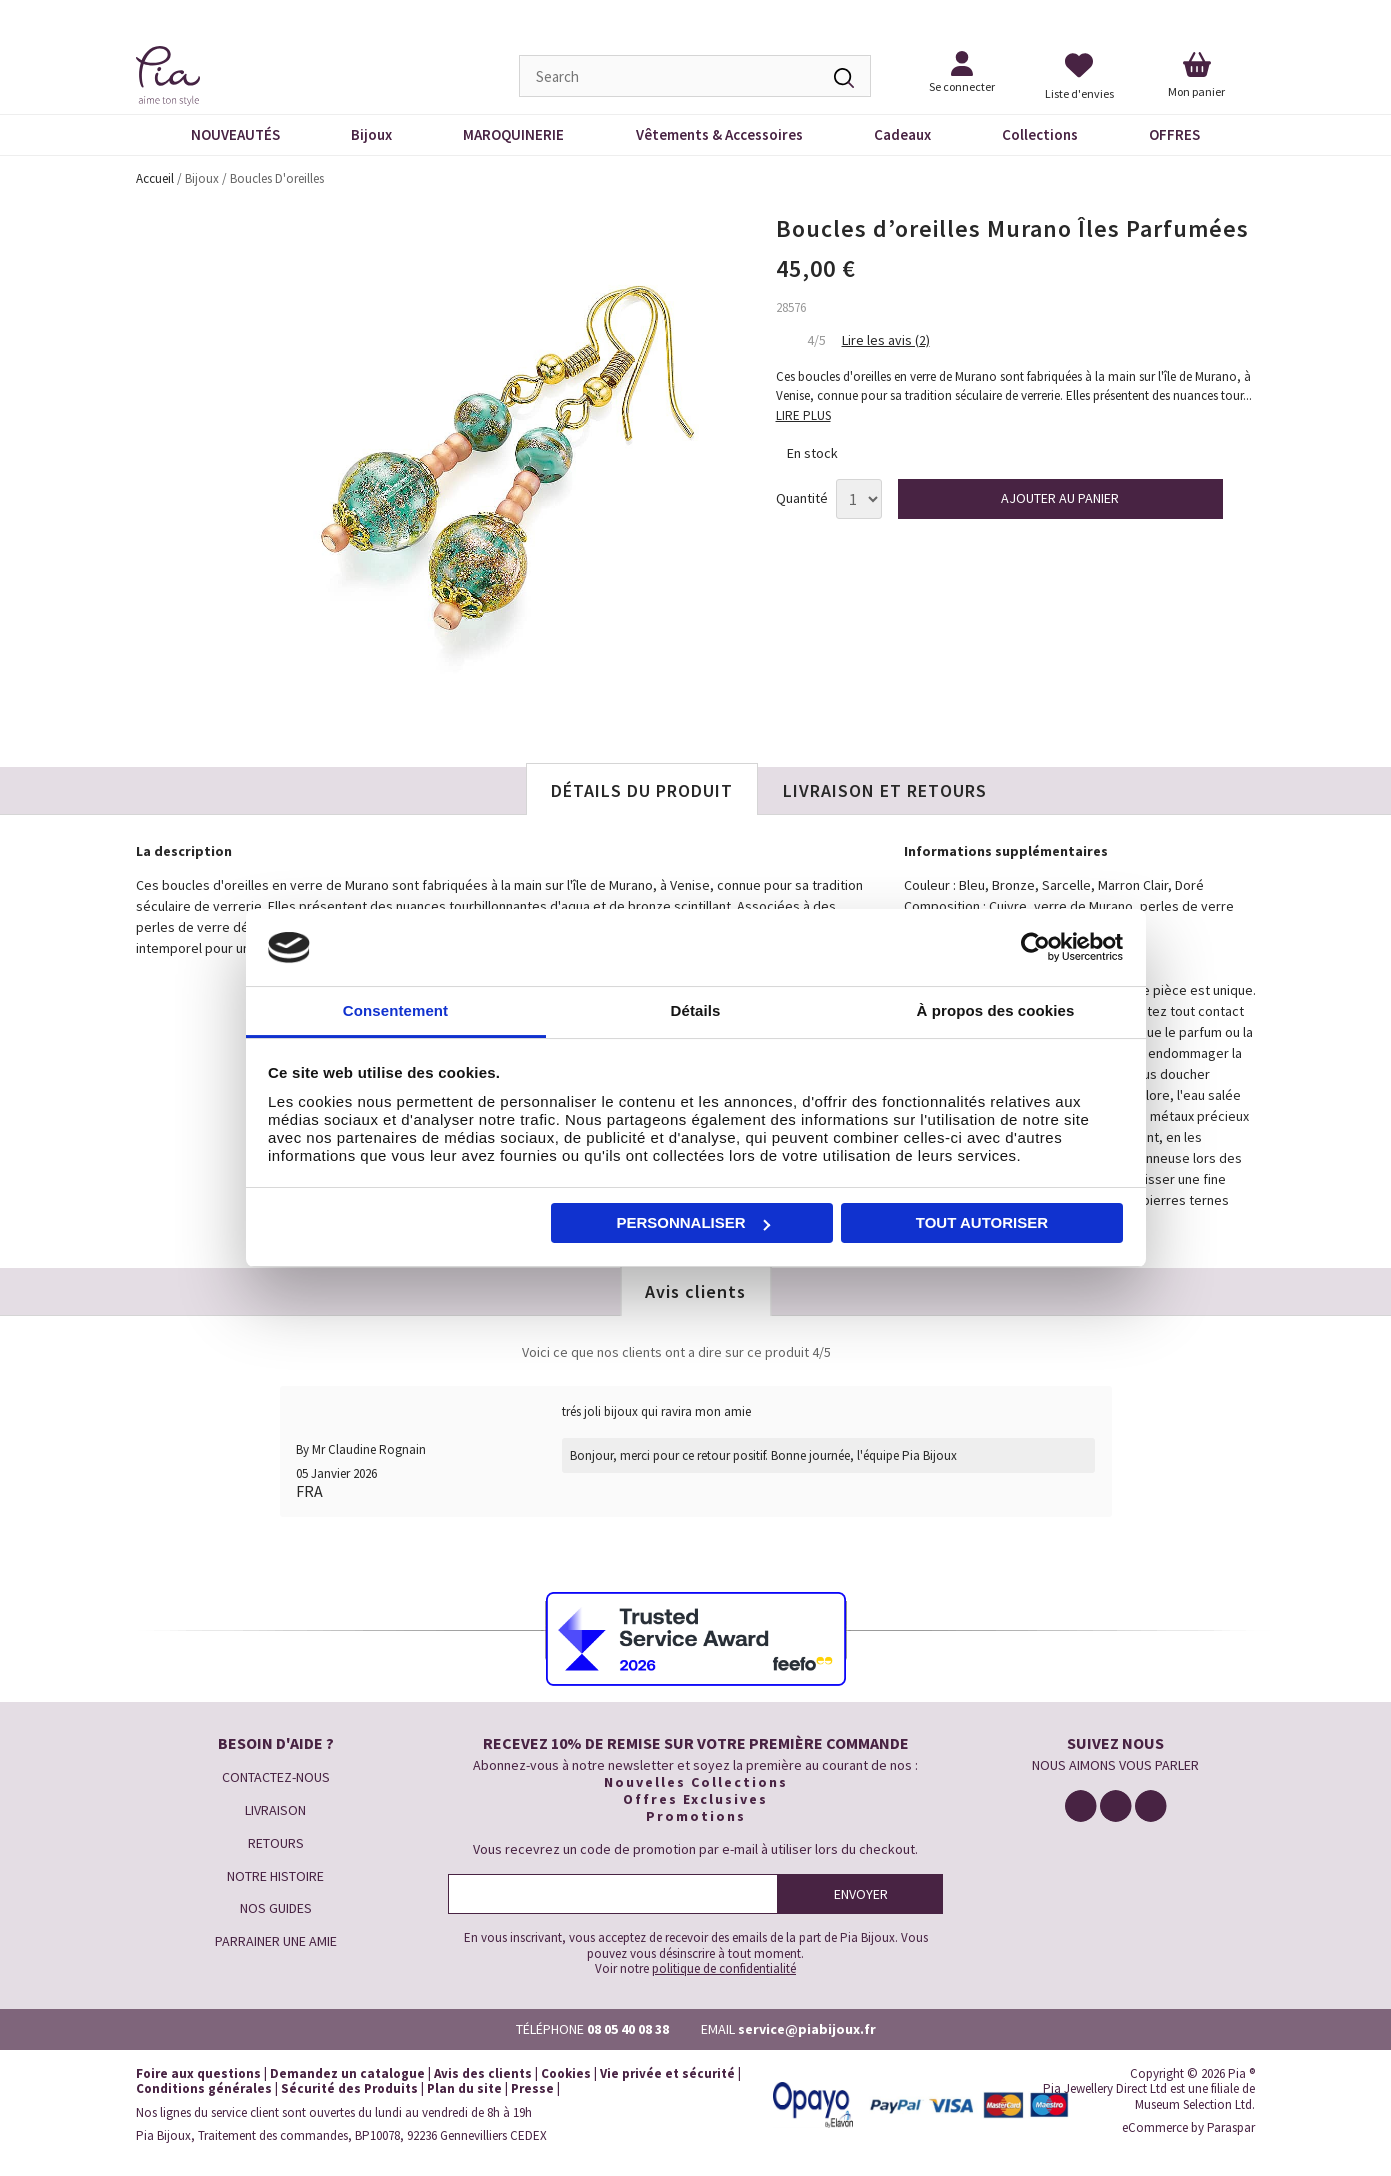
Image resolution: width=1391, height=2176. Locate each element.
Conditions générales (204, 2088)
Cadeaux (902, 134)
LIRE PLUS (803, 415)
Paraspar (1231, 2127)
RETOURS (276, 1843)
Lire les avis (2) (886, 340)
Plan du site (464, 2088)
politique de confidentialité (724, 1968)
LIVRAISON (275, 1810)
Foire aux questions (198, 2073)
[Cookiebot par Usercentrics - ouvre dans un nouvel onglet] (1035, 948)
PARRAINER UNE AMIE (276, 1941)
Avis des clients (483, 2073)
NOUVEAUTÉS (235, 134)
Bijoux (371, 134)
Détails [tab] (696, 1010)
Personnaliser (692, 1222)
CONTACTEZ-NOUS (276, 1777)
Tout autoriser (982, 1222)
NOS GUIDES (276, 1908)
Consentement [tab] (395, 1010)
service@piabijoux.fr (807, 2029)
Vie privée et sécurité (667, 2073)
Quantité (802, 498)
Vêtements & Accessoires (719, 134)
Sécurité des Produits (349, 2088)
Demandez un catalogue (347, 2073)
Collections (1040, 134)
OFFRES (1174, 134)
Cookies (566, 2073)
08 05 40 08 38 (628, 2029)
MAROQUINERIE (513, 134)
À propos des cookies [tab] (996, 1010)
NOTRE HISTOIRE (275, 1876)
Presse (532, 2088)
